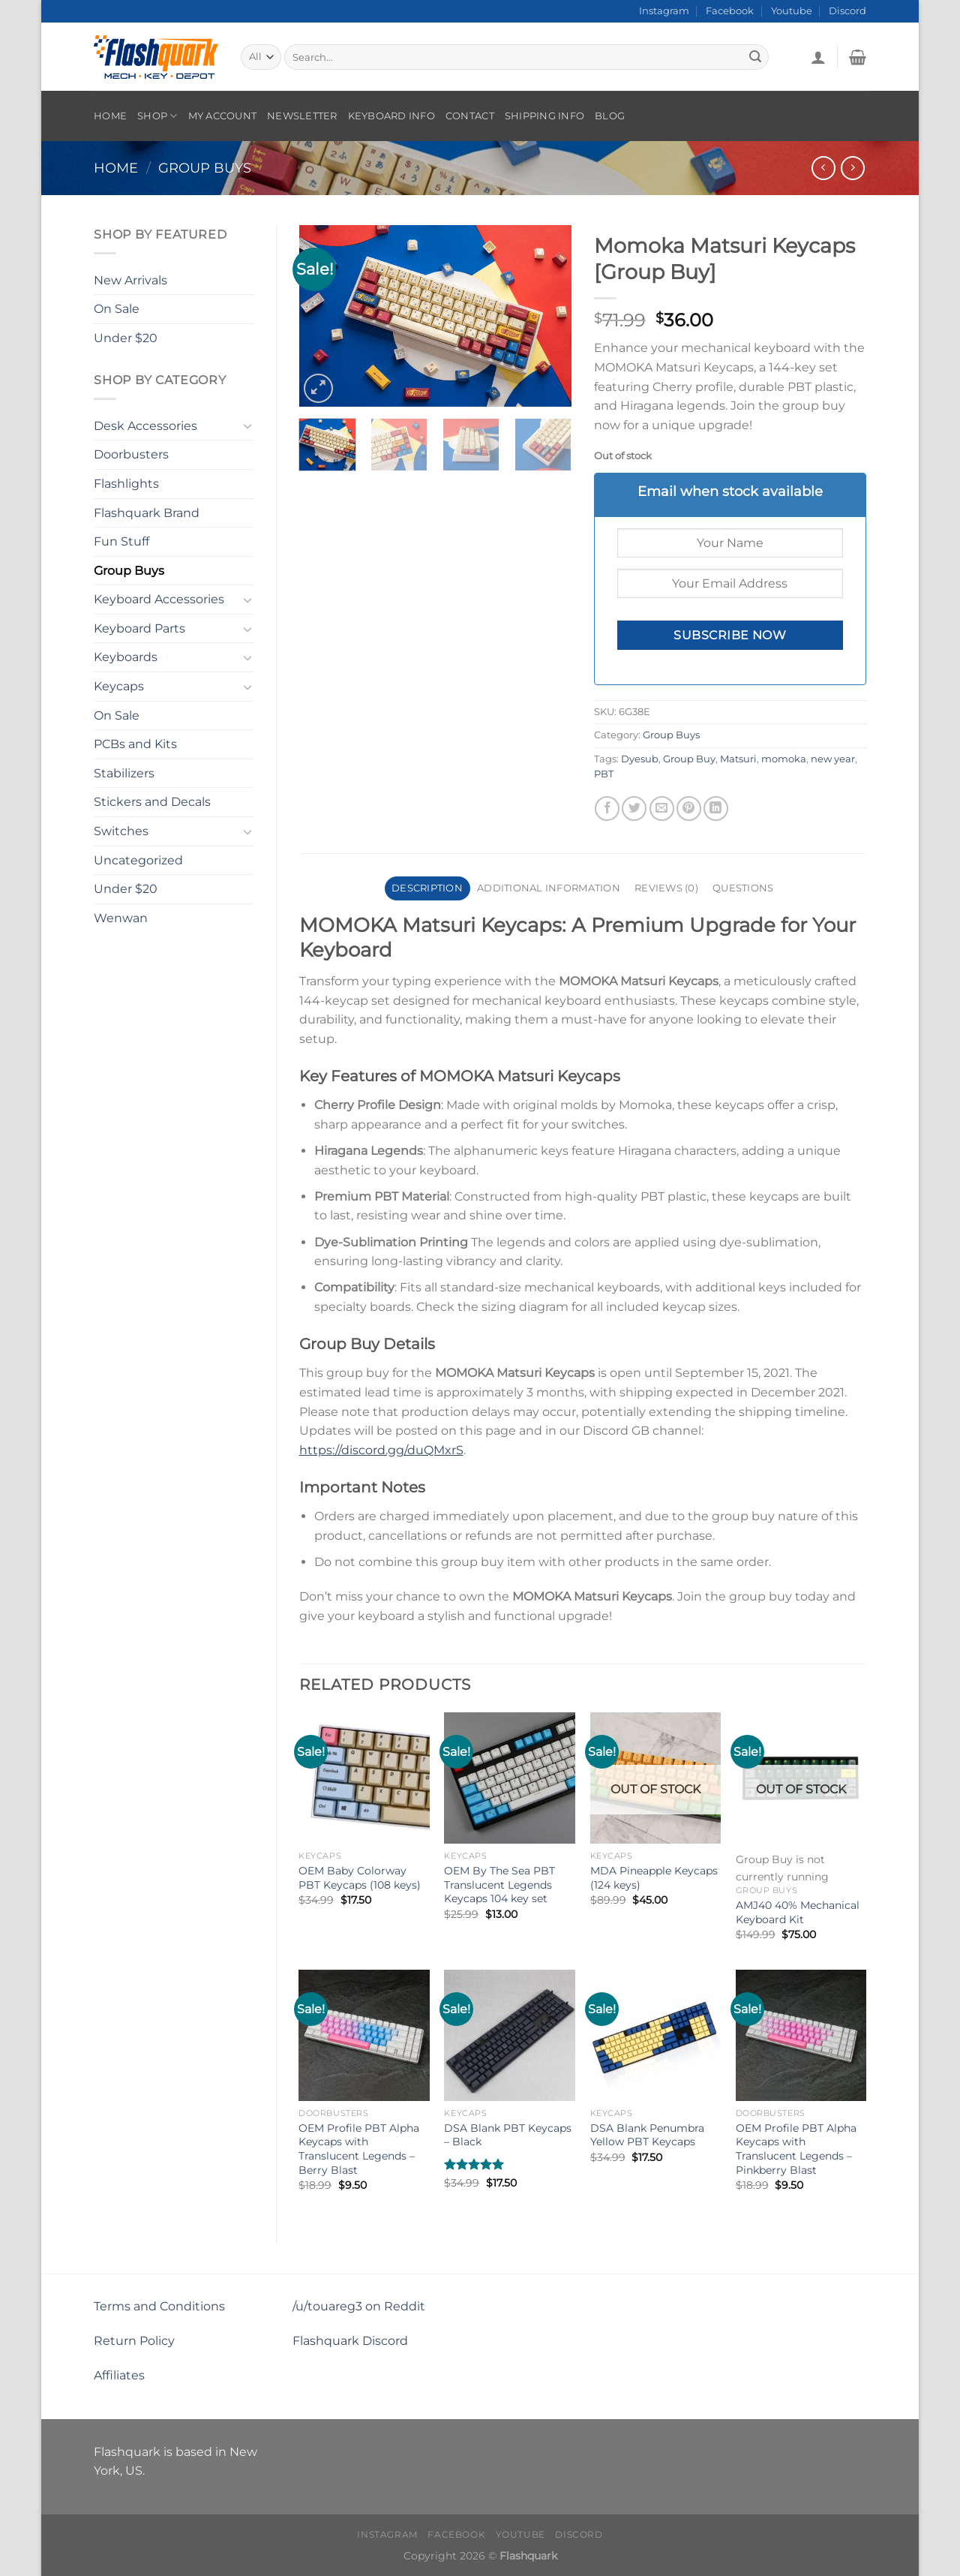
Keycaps (119, 686)
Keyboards (126, 657)
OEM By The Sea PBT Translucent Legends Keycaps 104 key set (499, 1884)
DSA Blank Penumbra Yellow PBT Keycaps (647, 2135)
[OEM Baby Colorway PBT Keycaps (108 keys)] (364, 1778)
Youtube (791, 11)
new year (833, 759)
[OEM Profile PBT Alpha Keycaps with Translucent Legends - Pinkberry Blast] (801, 2035)
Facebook (730, 11)
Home (110, 116)
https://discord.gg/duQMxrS (381, 1450)
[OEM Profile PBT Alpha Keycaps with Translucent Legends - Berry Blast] (364, 2035)
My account (222, 116)
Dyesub (639, 759)
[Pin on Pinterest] (688, 808)
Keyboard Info (391, 116)
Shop (157, 116)
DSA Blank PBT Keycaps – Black (508, 2135)
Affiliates (119, 2375)
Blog (610, 116)
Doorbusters (131, 454)
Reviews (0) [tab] (666, 888)
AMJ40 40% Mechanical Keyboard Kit (798, 1912)
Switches (121, 831)
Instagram (664, 11)
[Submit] (755, 57)
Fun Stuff (121, 541)
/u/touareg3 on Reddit (358, 2306)
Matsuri (738, 759)
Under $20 (126, 338)
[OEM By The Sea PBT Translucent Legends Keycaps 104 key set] (509, 1778)
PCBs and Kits (135, 744)
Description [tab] (427, 888)
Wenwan (121, 918)
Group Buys (204, 167)
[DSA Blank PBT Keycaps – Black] (509, 2035)
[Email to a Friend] (662, 808)
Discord (847, 11)
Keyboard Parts (139, 628)
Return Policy (134, 2341)
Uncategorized (138, 860)
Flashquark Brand (147, 513)
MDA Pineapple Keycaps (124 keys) (654, 1878)
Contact (470, 116)
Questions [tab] (742, 888)
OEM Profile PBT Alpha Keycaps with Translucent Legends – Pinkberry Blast (796, 2149)
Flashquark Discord (350, 2341)
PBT (604, 774)
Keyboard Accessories (159, 599)
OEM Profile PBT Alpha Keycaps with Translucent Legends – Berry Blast (358, 2149)
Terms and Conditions (159, 2306)
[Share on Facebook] (607, 808)
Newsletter (302, 116)
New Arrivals (130, 280)
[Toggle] (248, 425)
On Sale (117, 309)
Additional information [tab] (548, 888)
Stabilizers (124, 773)
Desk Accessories (145, 426)
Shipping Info (544, 116)
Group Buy (689, 759)
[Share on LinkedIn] (716, 808)
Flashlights (126, 483)
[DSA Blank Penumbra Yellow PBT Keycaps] (656, 2035)
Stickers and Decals (152, 802)
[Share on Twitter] (634, 808)
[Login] (818, 57)
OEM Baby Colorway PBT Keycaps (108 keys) (359, 1878)
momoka (783, 759)
